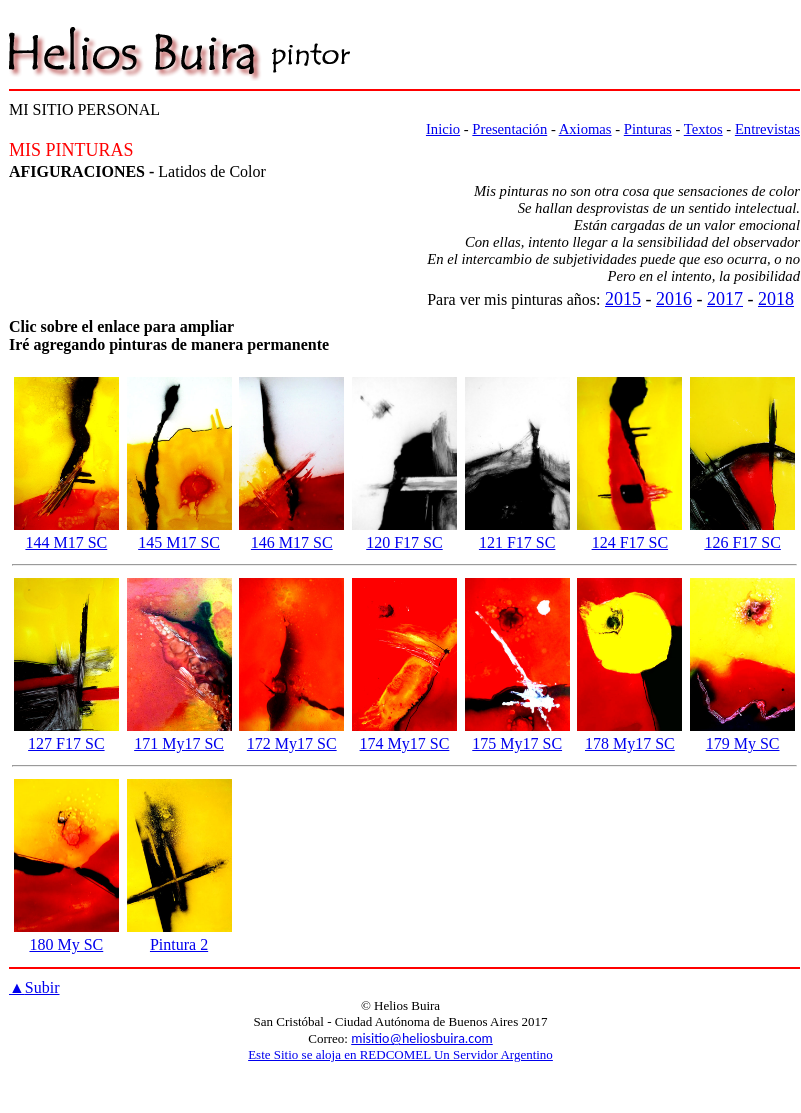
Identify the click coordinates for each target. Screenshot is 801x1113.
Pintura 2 (179, 944)
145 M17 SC (179, 542)
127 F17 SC (66, 743)
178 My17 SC (630, 743)
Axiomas (585, 129)
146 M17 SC (292, 542)
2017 (725, 299)
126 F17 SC (742, 542)
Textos (703, 129)
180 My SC (66, 944)
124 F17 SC (630, 542)
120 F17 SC (404, 542)
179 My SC (743, 743)
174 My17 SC (405, 743)
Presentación (509, 129)
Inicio (443, 129)
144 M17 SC (66, 542)
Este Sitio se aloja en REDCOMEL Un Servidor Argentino (400, 1054)
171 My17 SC (179, 743)
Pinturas (648, 129)
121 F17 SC (517, 542)
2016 (674, 299)
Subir (34, 987)
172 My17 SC (292, 743)
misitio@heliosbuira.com (422, 1038)
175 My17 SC (517, 743)
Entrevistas (767, 129)
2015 (623, 299)
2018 (776, 299)
